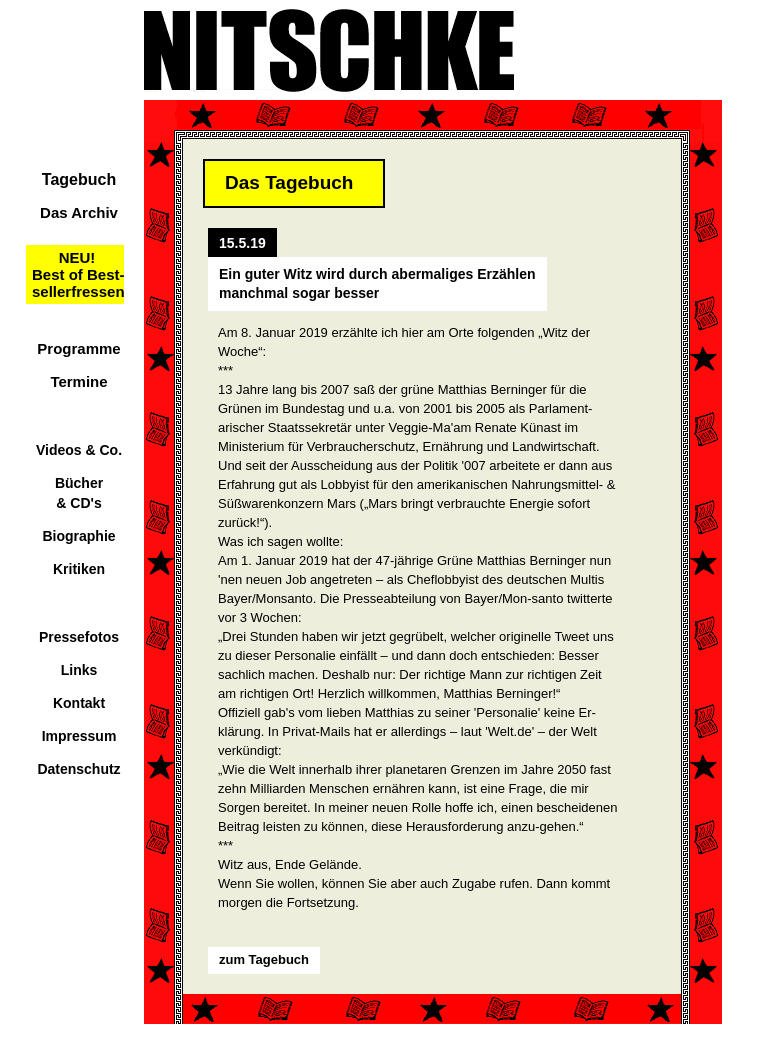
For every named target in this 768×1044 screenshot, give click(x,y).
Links (79, 670)
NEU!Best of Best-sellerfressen (78, 274)
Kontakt (79, 703)
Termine (78, 381)
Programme (78, 348)
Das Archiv (79, 212)
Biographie (78, 536)
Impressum (79, 736)
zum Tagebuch (264, 959)
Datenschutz (78, 769)
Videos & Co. (79, 450)
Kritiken (79, 569)
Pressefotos (79, 637)
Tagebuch (79, 179)
